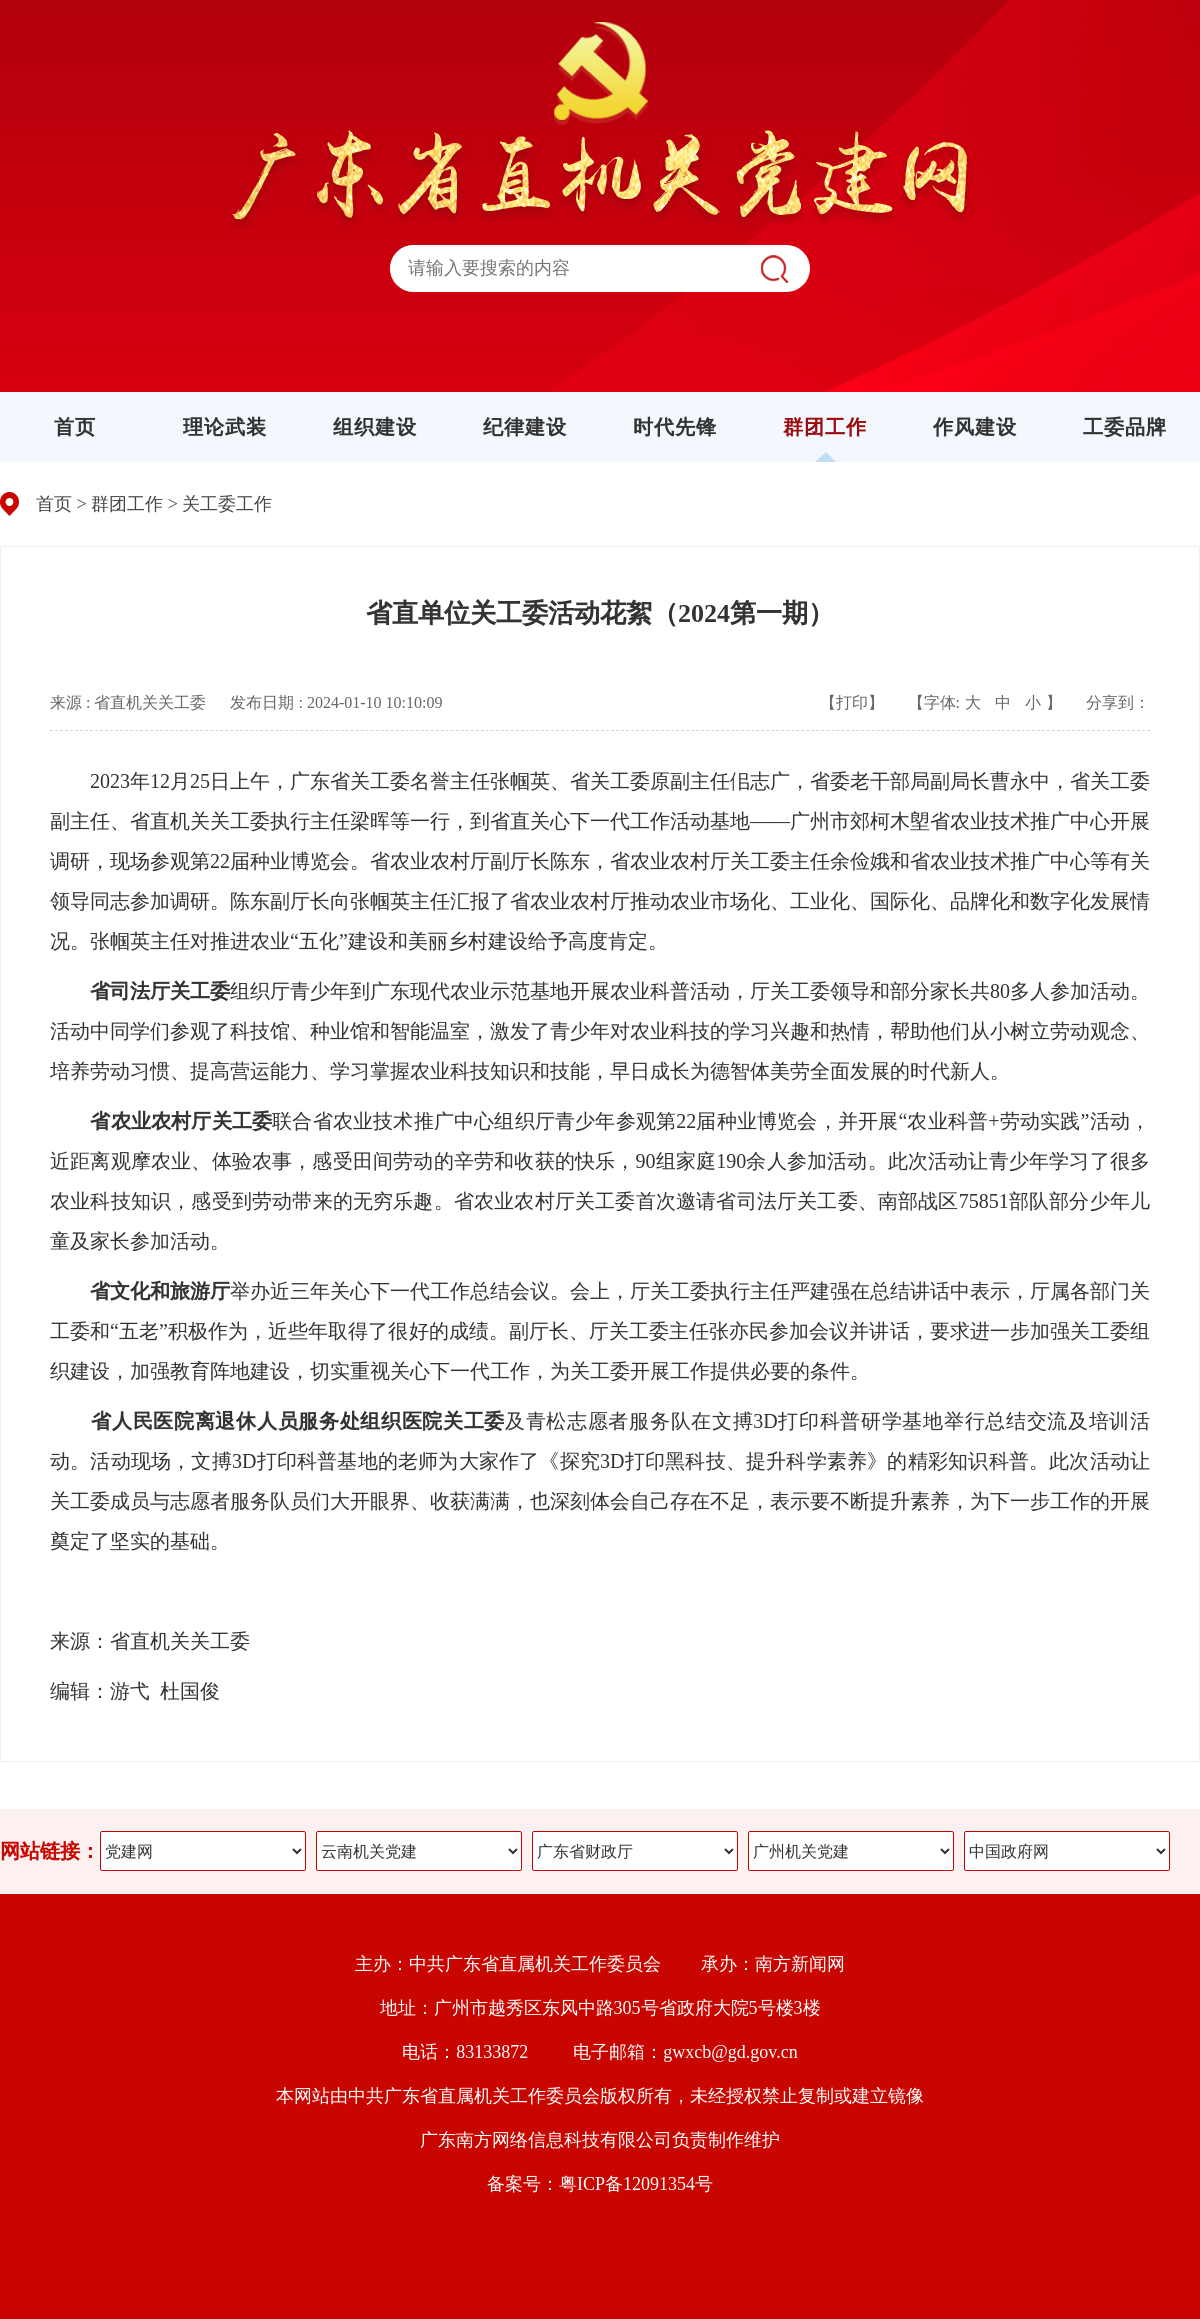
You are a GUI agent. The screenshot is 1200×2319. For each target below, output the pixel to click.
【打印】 (852, 702)
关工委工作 (227, 504)
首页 (75, 427)
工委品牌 (1125, 427)
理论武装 (225, 427)
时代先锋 (675, 427)
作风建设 (975, 427)
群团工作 (825, 427)
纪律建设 (525, 427)
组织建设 (375, 427)
